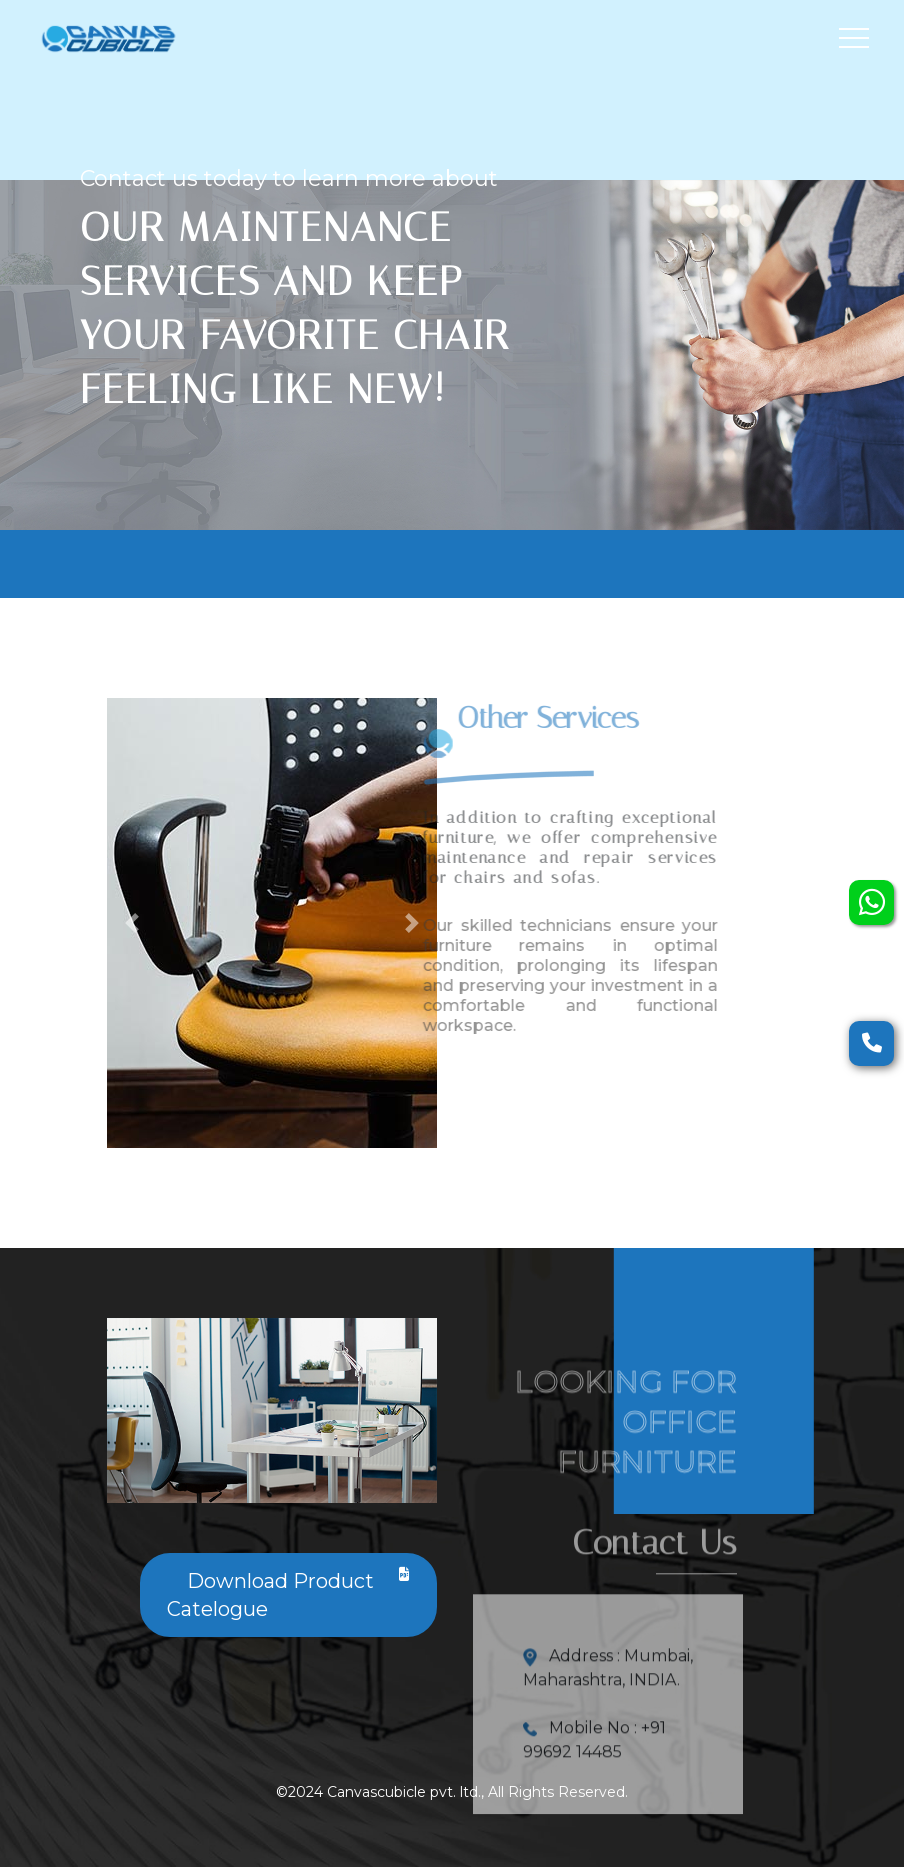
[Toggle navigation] (854, 38)
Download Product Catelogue (288, 1594)
